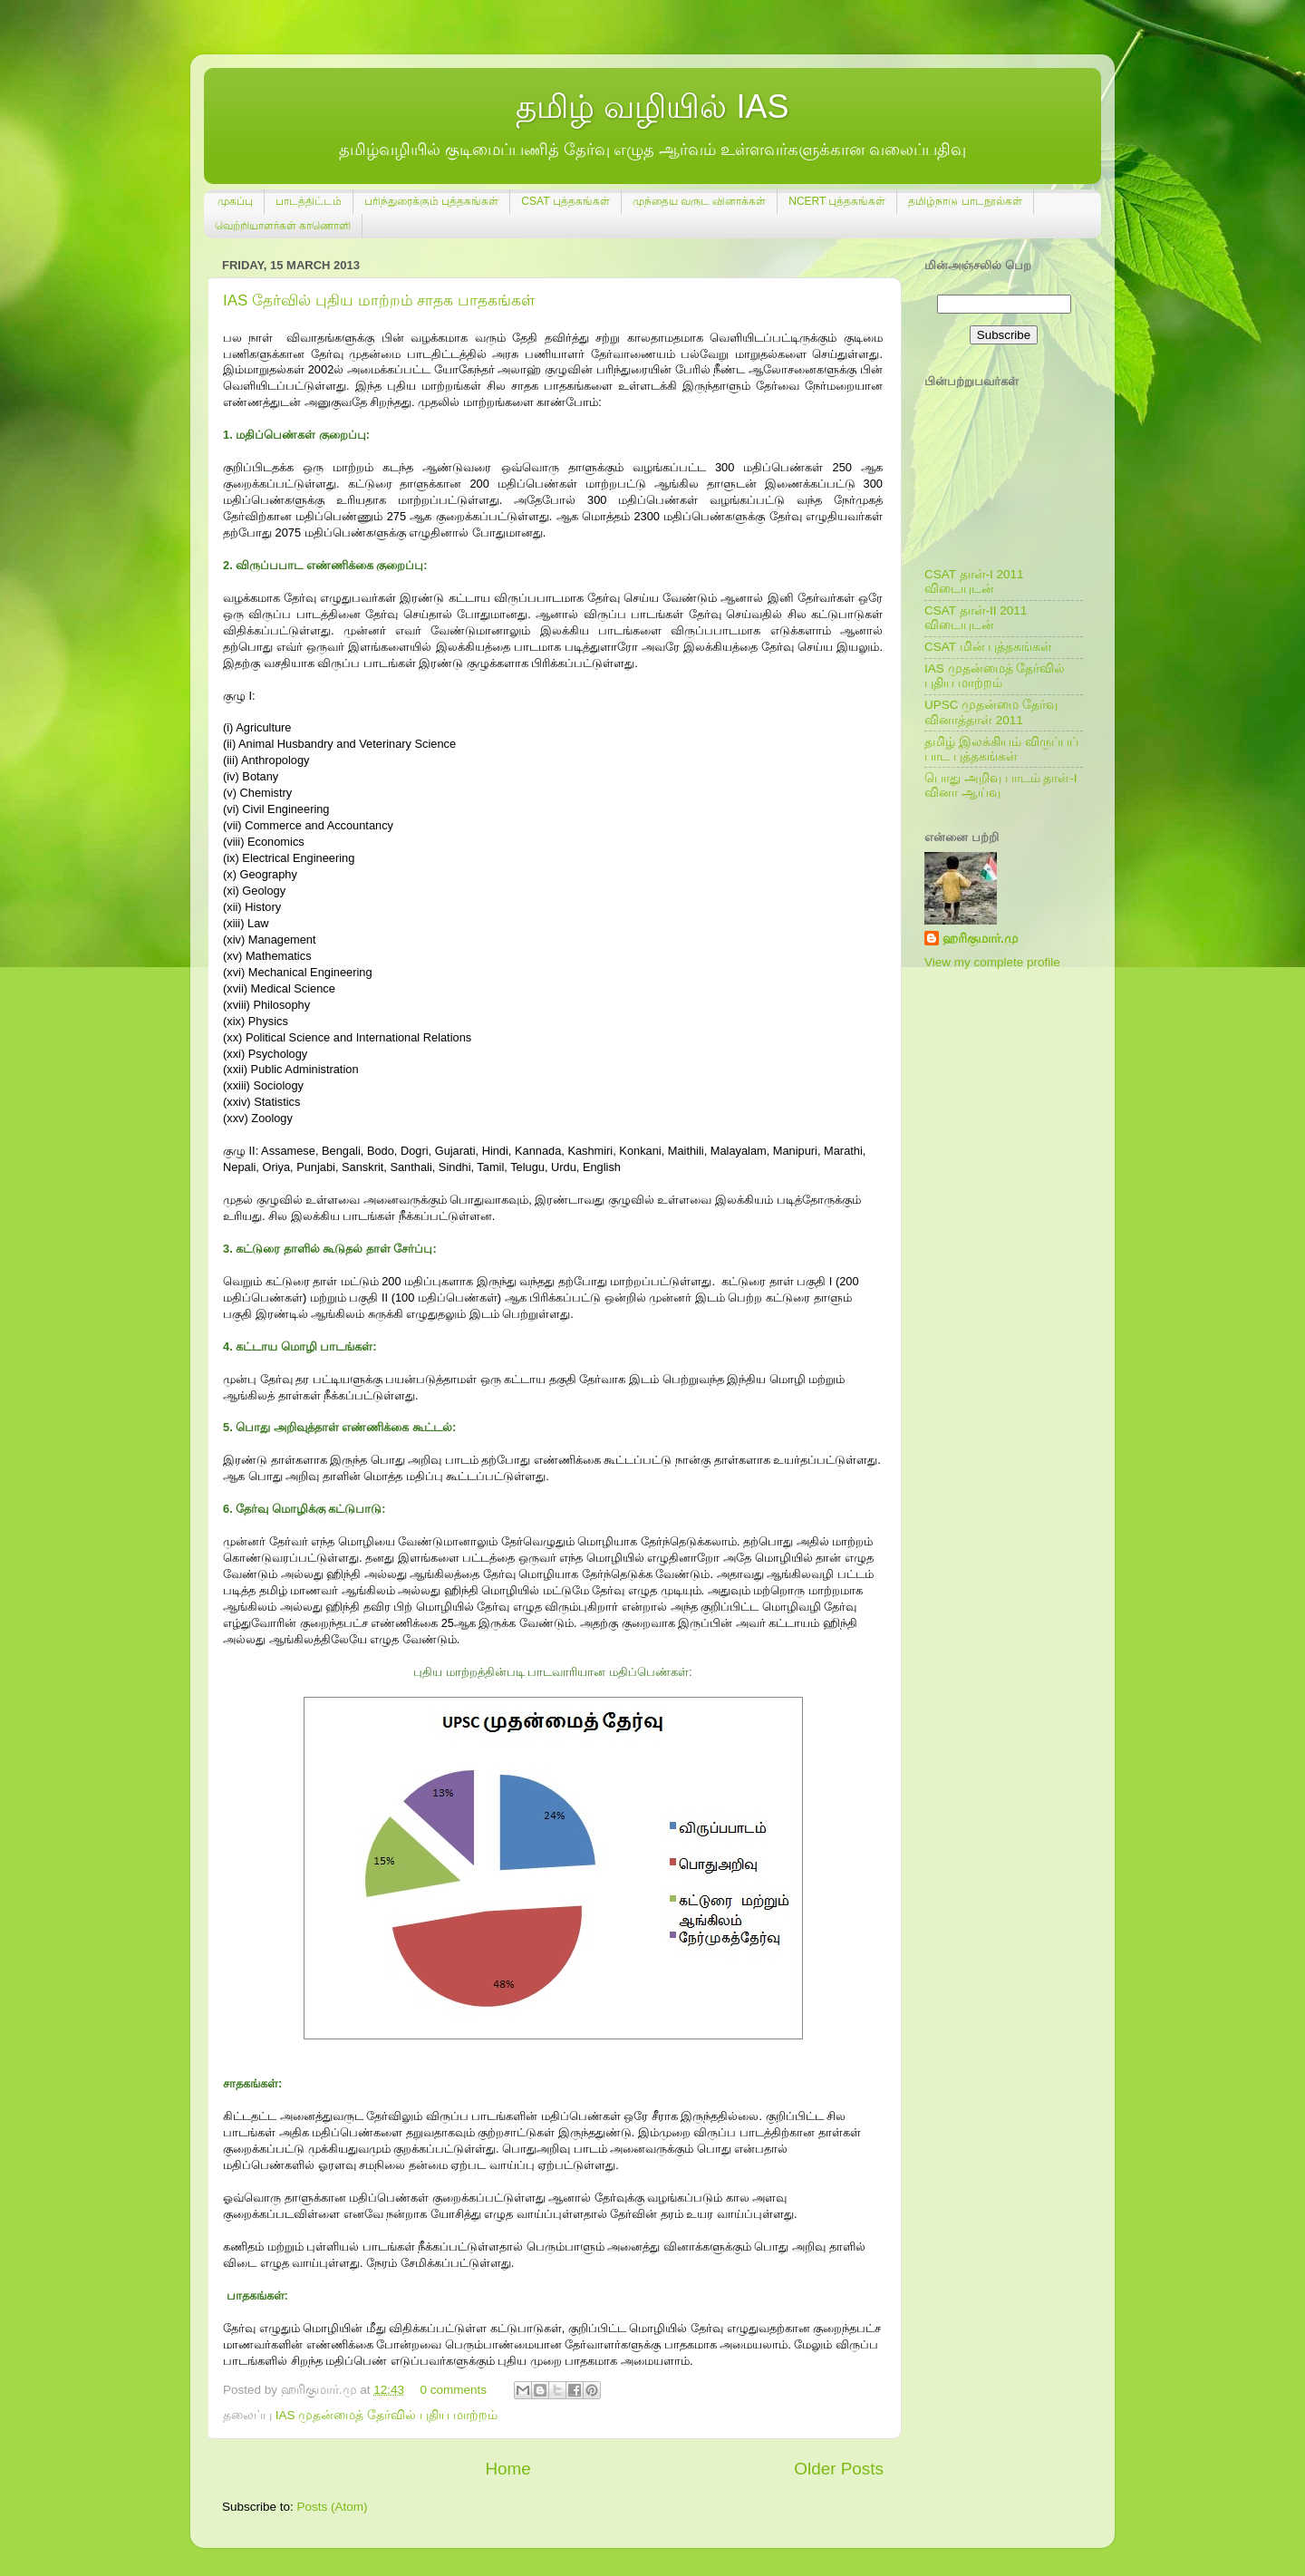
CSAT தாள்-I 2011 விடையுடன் (974, 581)
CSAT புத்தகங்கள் (565, 201)
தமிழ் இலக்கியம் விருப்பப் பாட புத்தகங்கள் (1001, 749)
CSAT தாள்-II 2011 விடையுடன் (975, 618)
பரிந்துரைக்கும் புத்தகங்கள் (431, 201)
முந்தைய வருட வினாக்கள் (700, 201)
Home (507, 2468)
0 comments (453, 2390)
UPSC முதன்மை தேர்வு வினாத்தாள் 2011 (991, 712)
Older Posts (839, 2468)
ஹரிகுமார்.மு (980, 938)
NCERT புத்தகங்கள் (836, 201)
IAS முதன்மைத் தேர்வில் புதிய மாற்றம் (387, 2415)
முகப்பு (235, 201)
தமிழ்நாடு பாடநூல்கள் (964, 201)
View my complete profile (992, 962)
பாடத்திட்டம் (309, 201)
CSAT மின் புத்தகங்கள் (988, 647)
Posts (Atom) (332, 2506)
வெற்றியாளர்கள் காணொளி (283, 225)
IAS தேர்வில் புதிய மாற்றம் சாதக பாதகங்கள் (379, 300)
